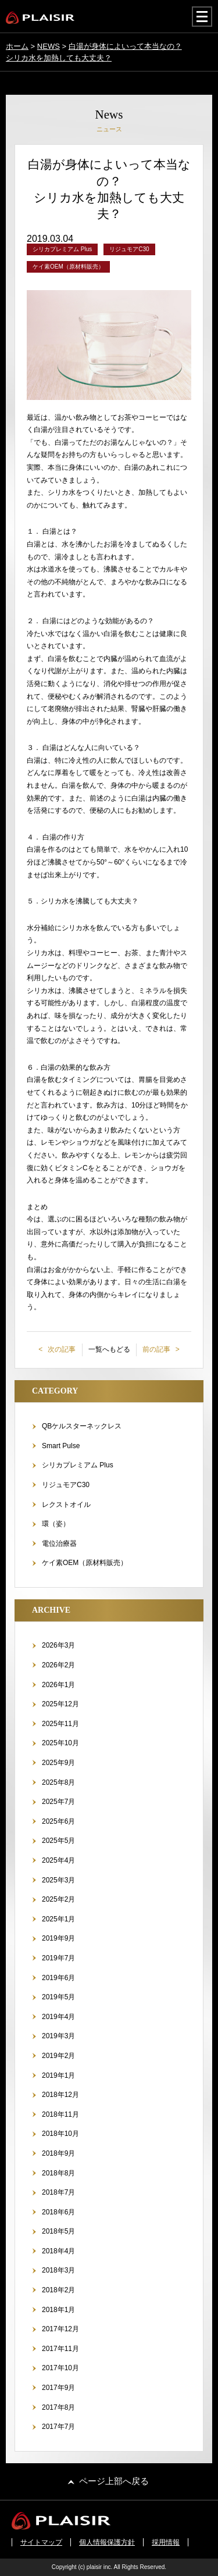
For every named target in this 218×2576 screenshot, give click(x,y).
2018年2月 (58, 2290)
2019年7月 (58, 1958)
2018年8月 (58, 2173)
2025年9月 (58, 1763)
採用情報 (166, 2542)
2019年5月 (58, 1997)
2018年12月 (60, 2095)
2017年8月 (58, 2407)
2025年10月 (60, 1743)
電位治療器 (59, 1543)
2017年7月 (58, 2427)
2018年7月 (58, 2192)
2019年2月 (58, 2056)
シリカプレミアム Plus (77, 1465)
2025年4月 (58, 1860)
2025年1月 (58, 1919)
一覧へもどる (109, 1349)
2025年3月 (58, 1880)
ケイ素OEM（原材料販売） (84, 1563)
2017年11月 (60, 2349)
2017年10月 (60, 2368)
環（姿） (56, 1524)
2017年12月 (60, 2329)
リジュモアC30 (66, 1485)
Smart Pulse (61, 1446)
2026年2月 (58, 1665)
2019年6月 (58, 1978)
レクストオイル (66, 1504)
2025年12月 (60, 1704)
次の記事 (61, 1349)
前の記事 (157, 1349)
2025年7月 (58, 1802)
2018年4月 (58, 2251)
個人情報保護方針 (107, 2542)
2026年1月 (58, 1685)
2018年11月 (60, 2114)
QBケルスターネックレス (81, 1426)
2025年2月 (58, 1899)
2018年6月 (58, 2212)
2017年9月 (58, 2388)
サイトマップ (41, 2542)
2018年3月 (58, 2270)
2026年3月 (58, 1645)
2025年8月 (58, 1782)
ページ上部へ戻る (114, 2481)
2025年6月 (58, 1821)
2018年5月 (58, 2231)
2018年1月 (58, 2310)
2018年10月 (60, 2134)
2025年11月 (60, 1724)
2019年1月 (58, 2075)
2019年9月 (58, 1938)
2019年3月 (58, 2036)
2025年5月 (58, 1841)
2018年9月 (58, 2153)
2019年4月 (58, 2017)
